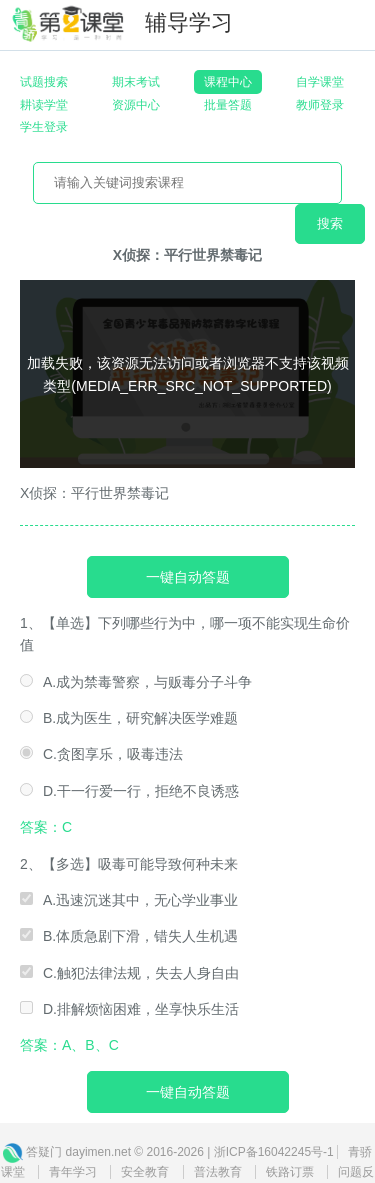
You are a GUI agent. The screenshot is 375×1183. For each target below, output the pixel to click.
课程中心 (228, 82)
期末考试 (136, 82)
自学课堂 (320, 82)
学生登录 (44, 127)
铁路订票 (290, 1172)
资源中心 (136, 105)
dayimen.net (98, 1152)
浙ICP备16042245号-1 (274, 1152)
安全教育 (145, 1172)
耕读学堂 (44, 105)
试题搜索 (44, 82)
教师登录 (320, 105)
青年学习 (73, 1172)
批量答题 (228, 105)
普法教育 (218, 1172)
